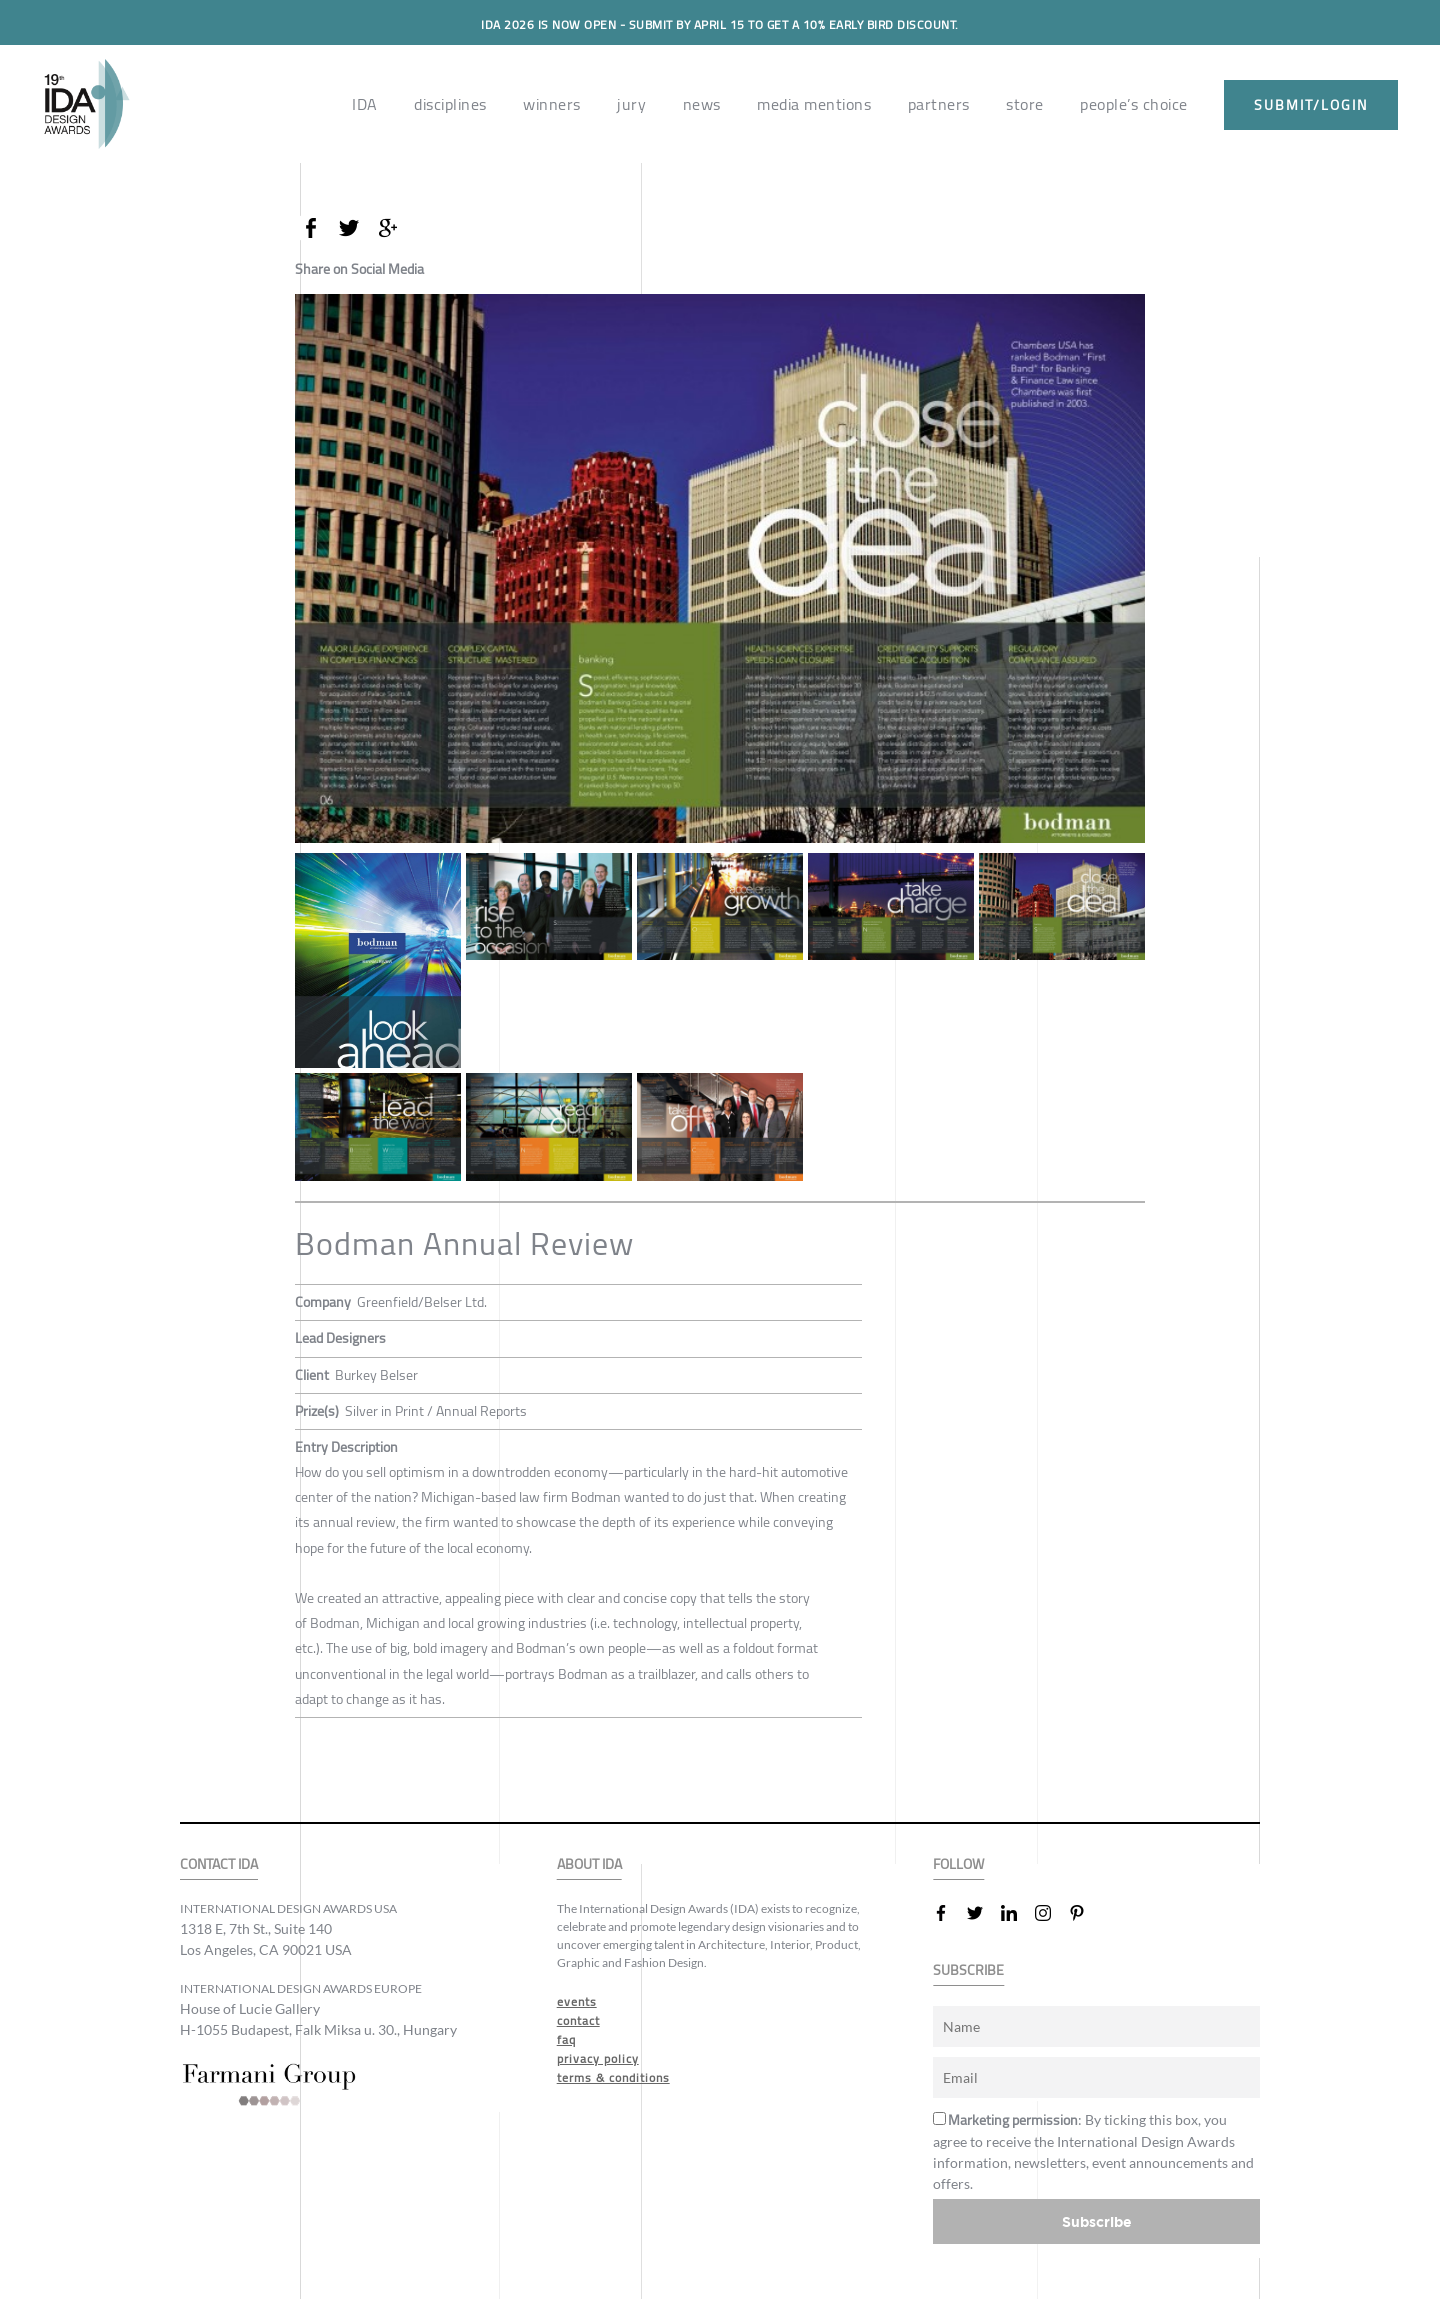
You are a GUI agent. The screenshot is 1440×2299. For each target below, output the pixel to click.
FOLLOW (958, 1864)
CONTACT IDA (219, 1864)
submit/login (1311, 105)
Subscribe (1097, 2221)
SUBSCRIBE (968, 1970)
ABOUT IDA (589, 1864)
